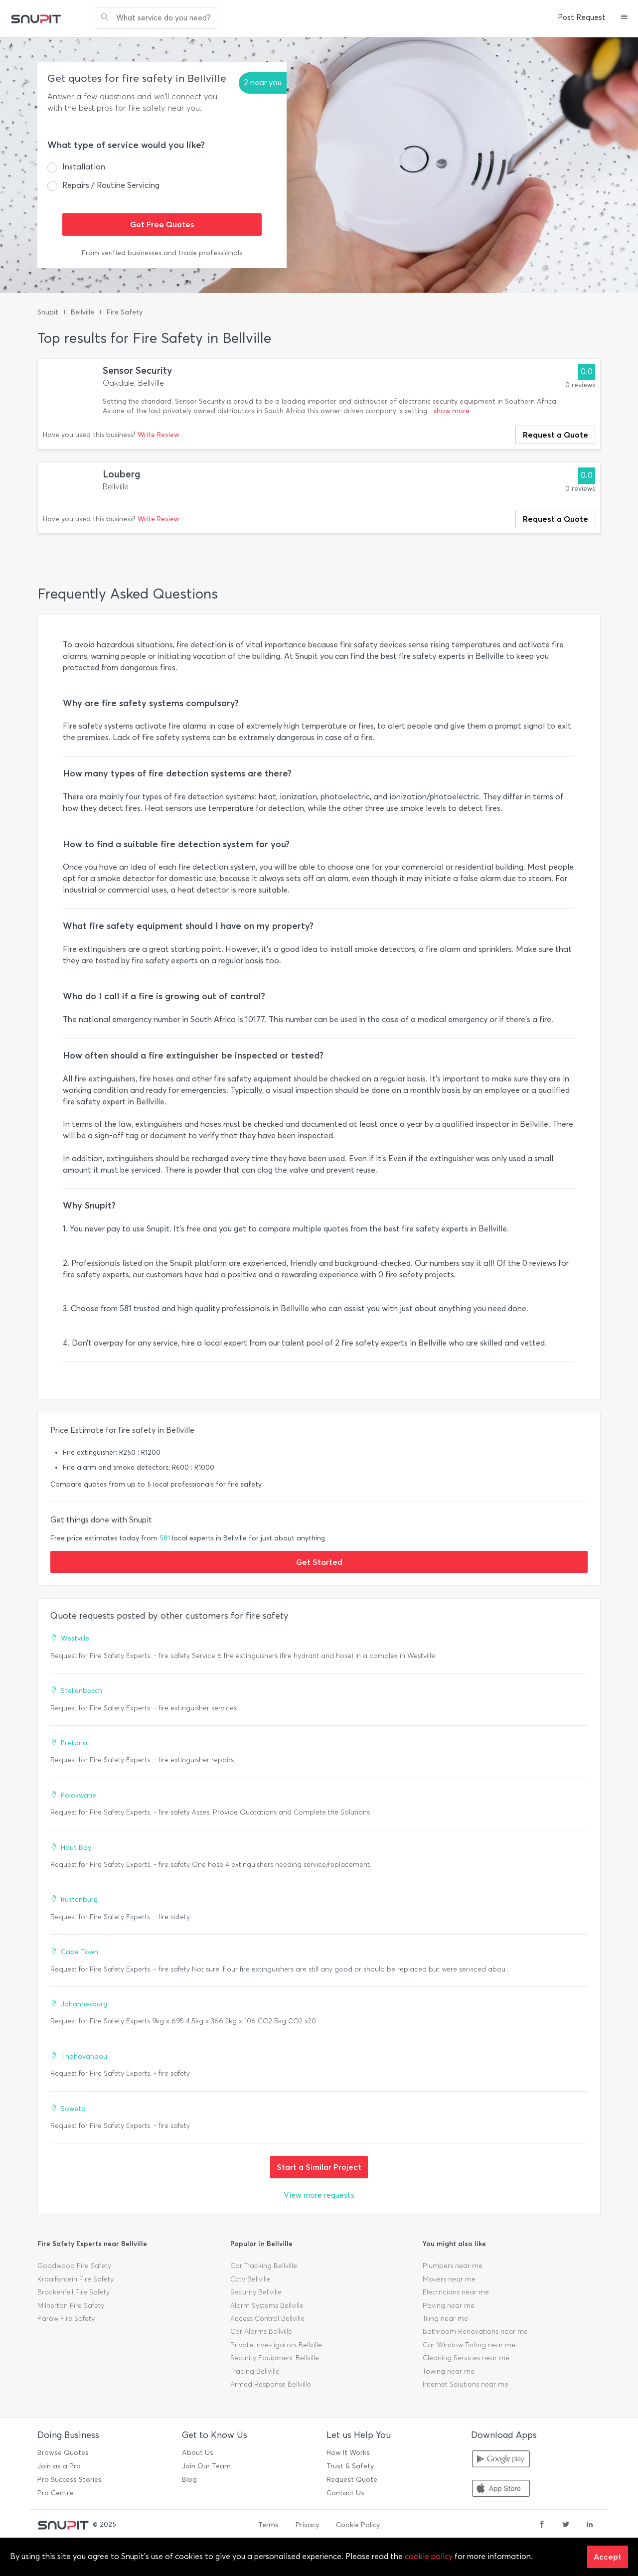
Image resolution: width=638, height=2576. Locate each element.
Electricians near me (456, 2292)
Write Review (158, 435)
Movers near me (449, 2279)
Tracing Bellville (255, 2371)
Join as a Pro (59, 2466)
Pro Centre (55, 2493)
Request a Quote (555, 435)
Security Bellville (256, 2292)
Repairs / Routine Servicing (111, 185)
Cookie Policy (358, 2525)
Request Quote (351, 2479)
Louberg (122, 474)
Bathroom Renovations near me (475, 2331)
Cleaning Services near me (466, 2358)
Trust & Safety (350, 2466)
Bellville (82, 312)
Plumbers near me (452, 2266)
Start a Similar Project (319, 2167)
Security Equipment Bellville (274, 2358)
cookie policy (429, 2556)
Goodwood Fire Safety (74, 2266)
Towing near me (449, 2371)
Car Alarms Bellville (261, 2331)
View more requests (319, 2195)
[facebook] (542, 2525)
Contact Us (345, 2493)
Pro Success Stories (69, 2479)
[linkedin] (590, 2525)
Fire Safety (125, 312)
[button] (624, 18)
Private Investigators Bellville (276, 2345)
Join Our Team (206, 2466)
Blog (189, 2479)
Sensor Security (137, 370)
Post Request (582, 17)
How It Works (348, 2452)
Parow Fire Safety (66, 2318)
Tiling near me (445, 2318)
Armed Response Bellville (270, 2384)
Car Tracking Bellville (263, 2266)
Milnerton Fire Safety (70, 2305)
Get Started (319, 1562)
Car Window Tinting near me (469, 2345)
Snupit (47, 312)
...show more (449, 411)
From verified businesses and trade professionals (162, 253)
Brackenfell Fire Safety (73, 2292)
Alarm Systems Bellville (267, 2305)
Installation (83, 166)
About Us (197, 2452)
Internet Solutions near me (465, 2384)
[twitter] (566, 2525)
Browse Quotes (63, 2452)
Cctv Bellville (250, 2279)
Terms (268, 2525)
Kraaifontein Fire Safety (75, 2279)
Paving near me (449, 2305)
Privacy (307, 2525)
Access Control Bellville (267, 2318)
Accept (608, 2557)
